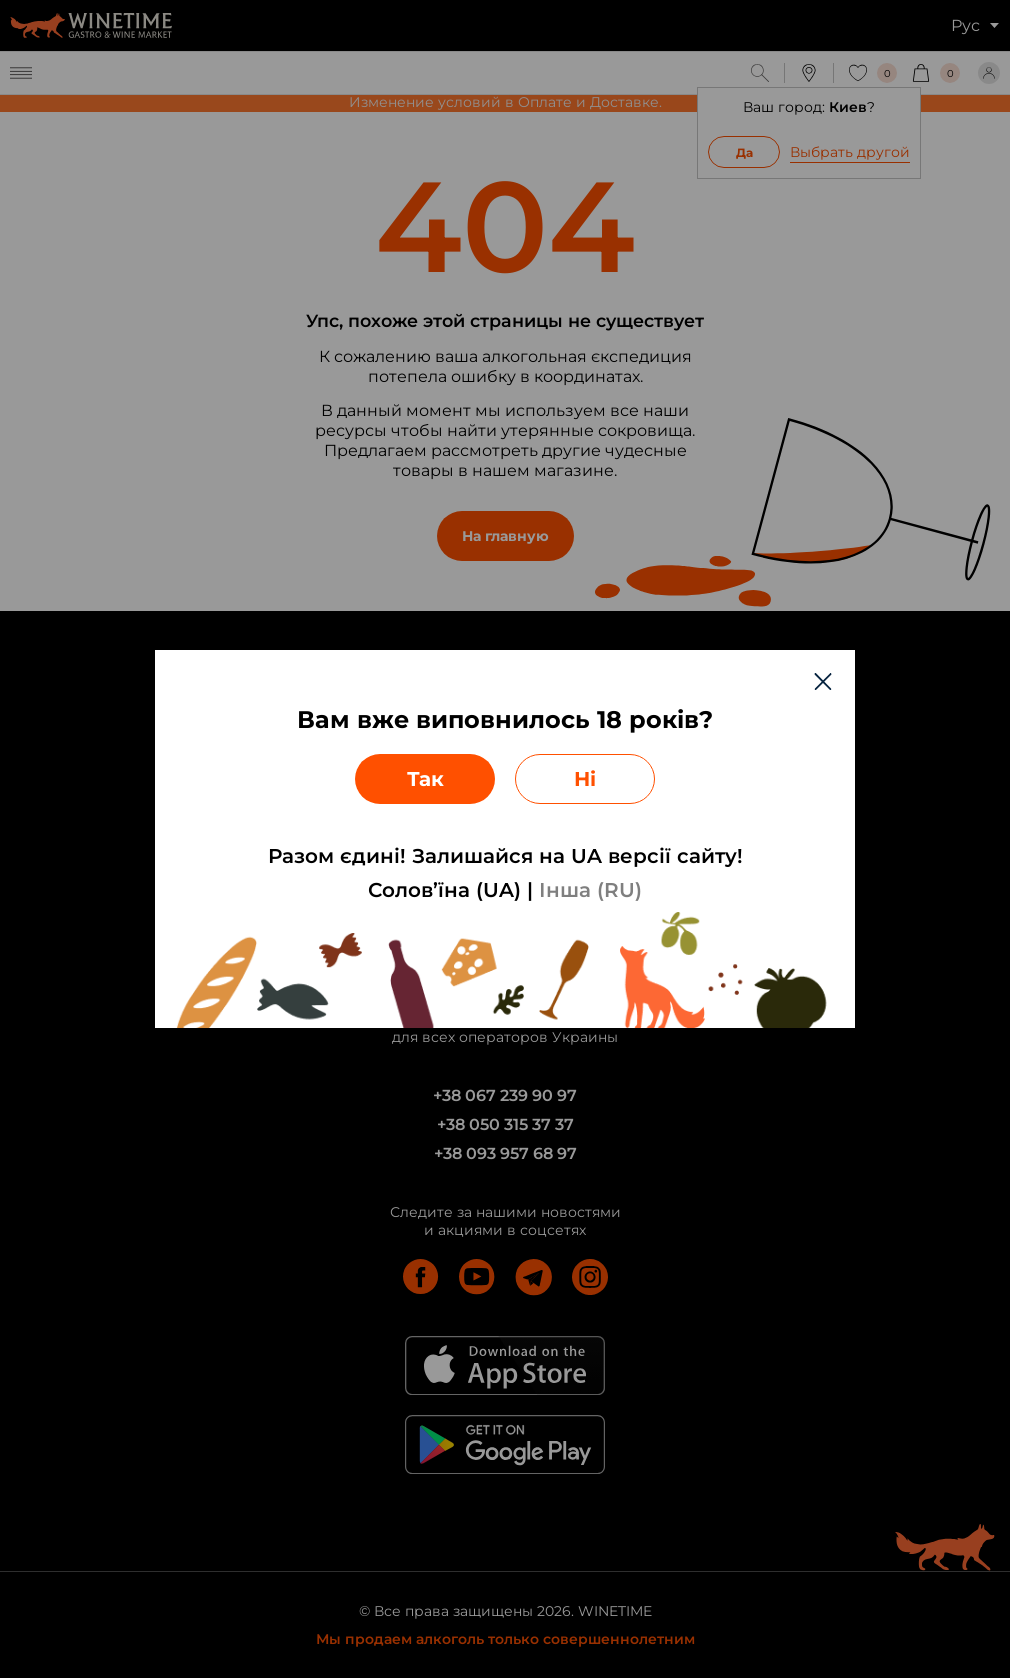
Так (425, 779)
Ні (585, 779)
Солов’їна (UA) (444, 890)
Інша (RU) (590, 890)
